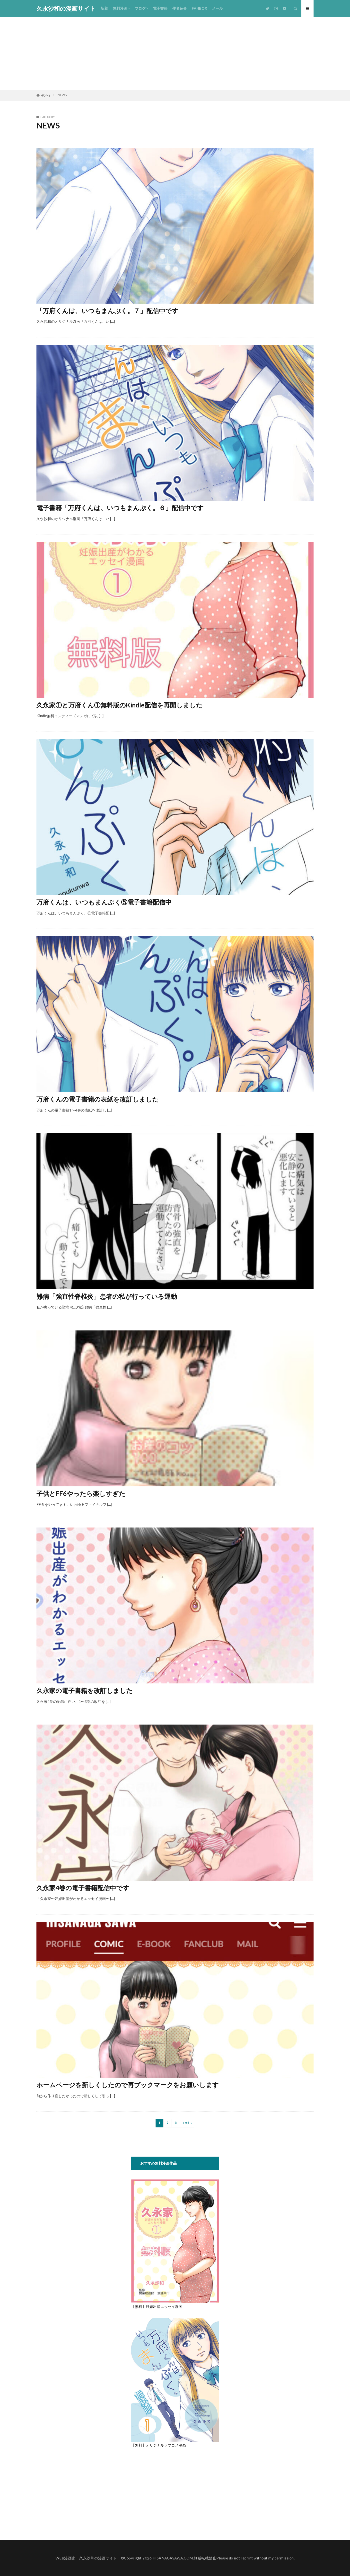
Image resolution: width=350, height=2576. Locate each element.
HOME (45, 95)
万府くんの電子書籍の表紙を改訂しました (97, 1099)
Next (186, 2123)
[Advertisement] (175, 53)
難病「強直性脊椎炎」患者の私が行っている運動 (106, 1296)
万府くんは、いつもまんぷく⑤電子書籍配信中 (104, 902)
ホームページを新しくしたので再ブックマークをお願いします (127, 2085)
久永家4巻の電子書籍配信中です (82, 1888)
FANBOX (199, 8)
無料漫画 (120, 8)
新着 (104, 8)
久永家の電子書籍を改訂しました (84, 1690)
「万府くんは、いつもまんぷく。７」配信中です (107, 311)
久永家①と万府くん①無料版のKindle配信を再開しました (119, 705)
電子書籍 (160, 8)
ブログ (140, 8)
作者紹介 (179, 8)
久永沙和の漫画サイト (66, 8)
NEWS (62, 95)
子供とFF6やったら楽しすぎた (80, 1493)
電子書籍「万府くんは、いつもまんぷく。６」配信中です (120, 508)
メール (217, 8)
